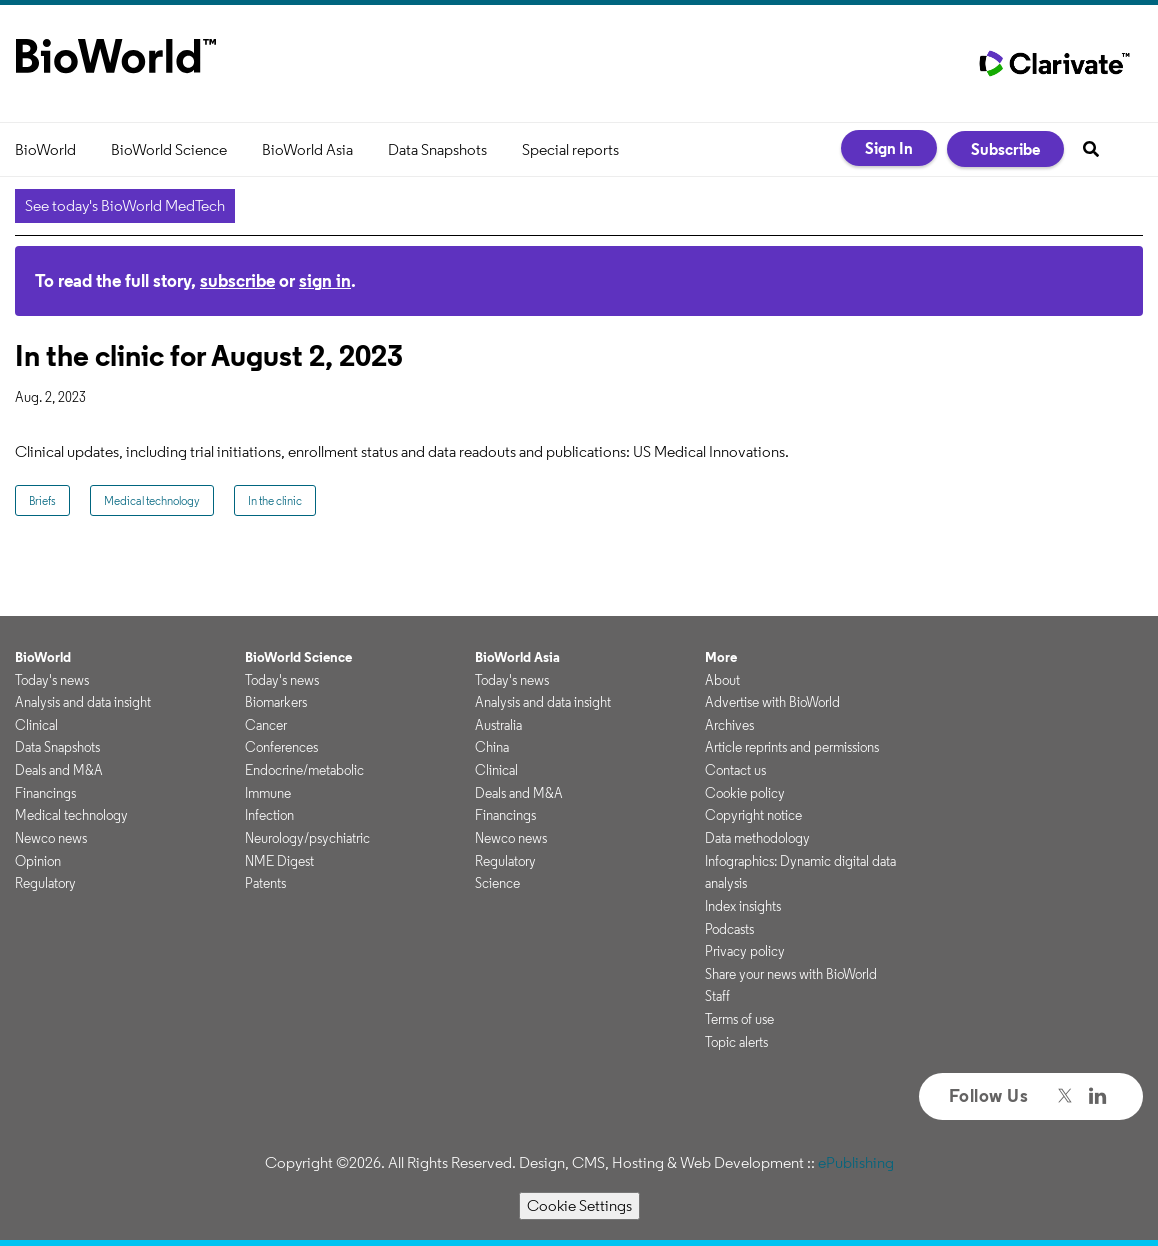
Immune (268, 793)
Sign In (889, 148)
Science (497, 883)
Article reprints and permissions (792, 747)
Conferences (281, 747)
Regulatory (45, 883)
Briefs (42, 500)
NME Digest (279, 861)
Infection (269, 815)
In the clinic (275, 500)
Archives (729, 725)
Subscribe (1005, 149)
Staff (717, 996)
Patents (265, 883)
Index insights (743, 906)
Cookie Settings (579, 1205)
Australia (498, 725)
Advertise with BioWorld (772, 702)
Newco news (51, 838)
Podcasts (729, 929)
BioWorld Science (169, 149)
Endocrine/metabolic (304, 770)
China (492, 747)
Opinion (38, 861)
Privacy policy (745, 951)
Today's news (52, 680)
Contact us (735, 770)
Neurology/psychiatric (307, 838)
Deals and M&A (59, 770)
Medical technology (152, 500)
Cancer (266, 725)
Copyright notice (753, 815)
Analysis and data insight (83, 702)
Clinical (36, 725)
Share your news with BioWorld (791, 974)
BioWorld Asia (307, 149)
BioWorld (45, 149)
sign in (325, 280)
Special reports (570, 149)
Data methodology (757, 838)
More (721, 657)
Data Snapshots (437, 149)
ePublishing (856, 1162)
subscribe (237, 280)
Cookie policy (745, 793)
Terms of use (739, 1019)
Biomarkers (276, 702)
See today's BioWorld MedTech (125, 205)
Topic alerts (736, 1042)
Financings (45, 793)
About (722, 680)
